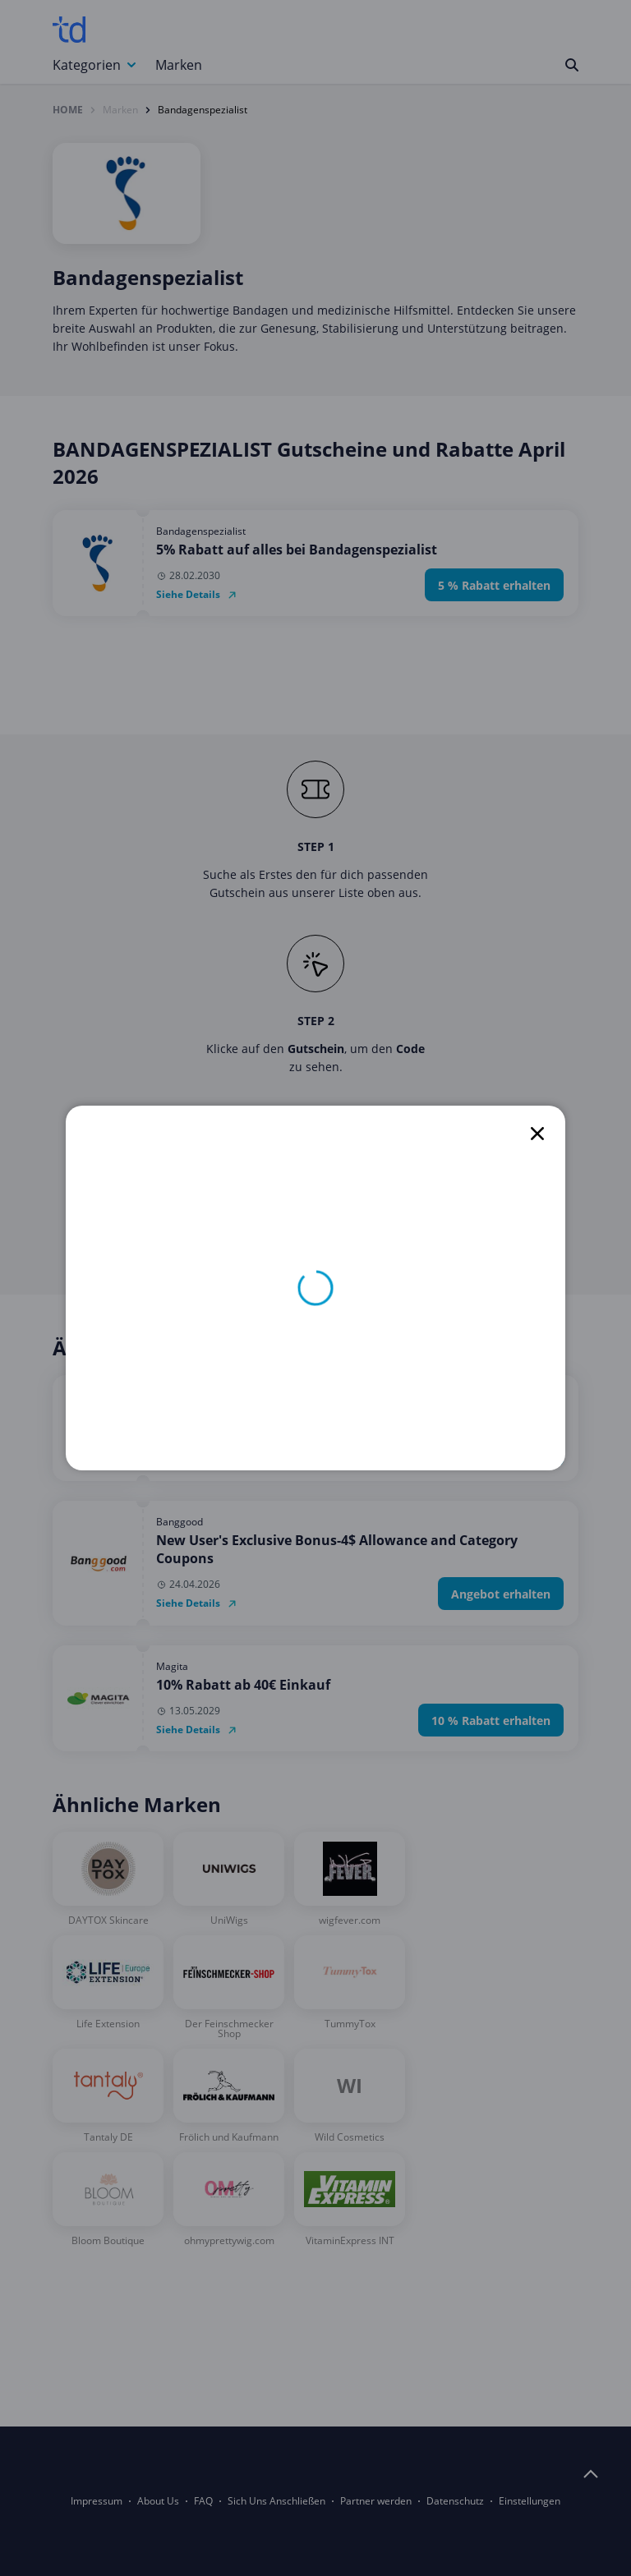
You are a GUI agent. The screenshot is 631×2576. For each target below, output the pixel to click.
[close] (537, 1133)
